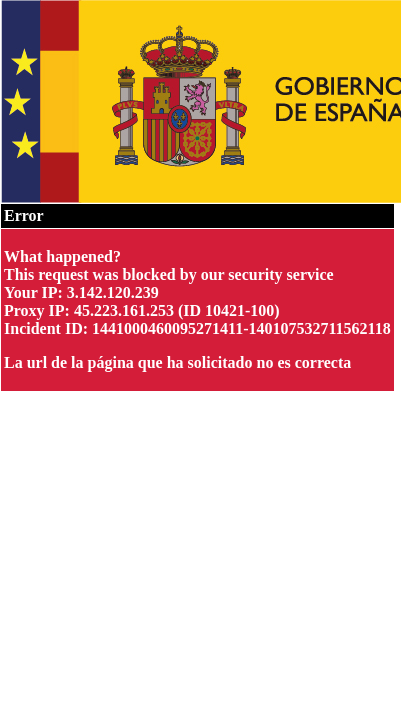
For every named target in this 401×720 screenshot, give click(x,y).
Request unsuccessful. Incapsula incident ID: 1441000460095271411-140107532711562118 (200, 360)
